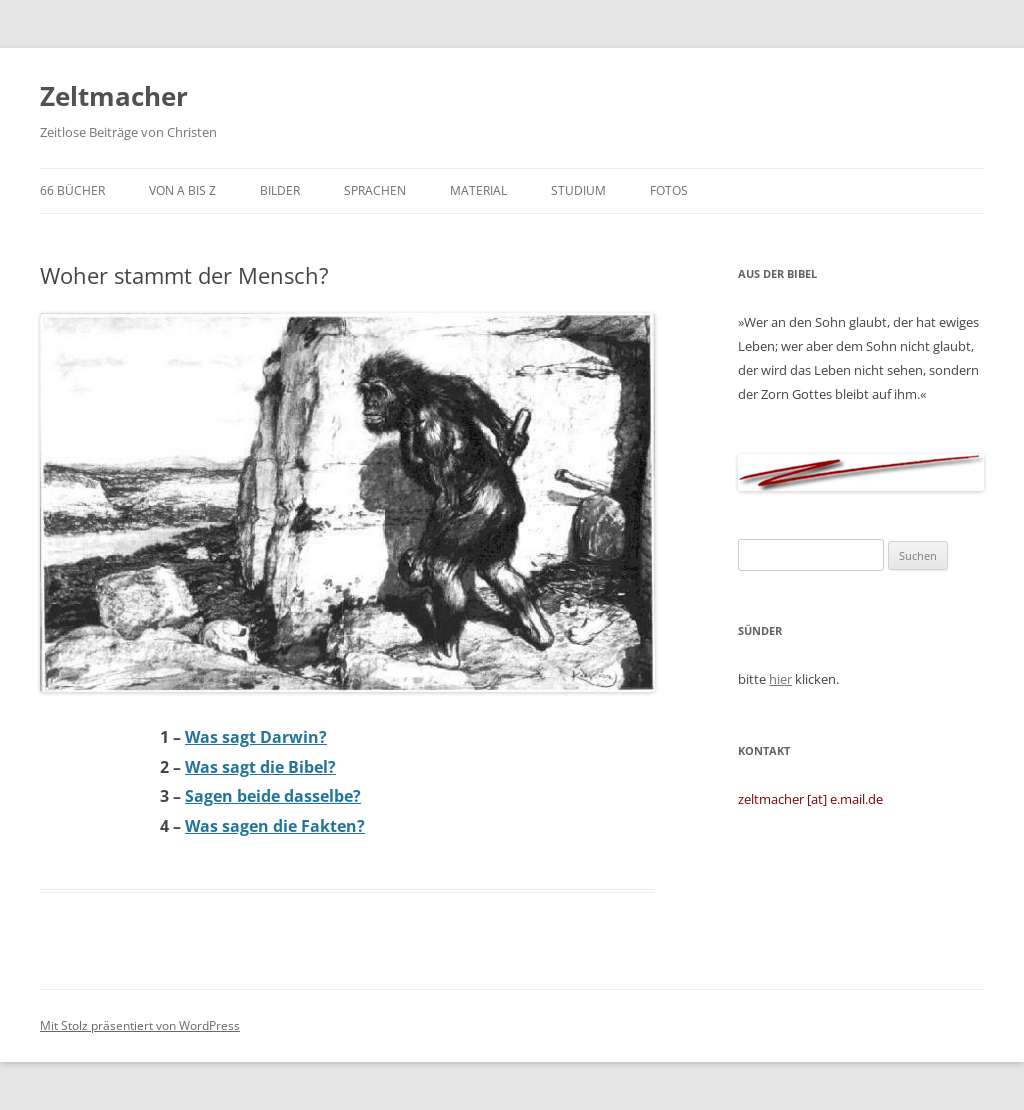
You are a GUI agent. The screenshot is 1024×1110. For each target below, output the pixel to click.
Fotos (669, 190)
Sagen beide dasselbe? (273, 796)
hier (780, 679)
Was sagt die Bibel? (260, 767)
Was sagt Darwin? (256, 737)
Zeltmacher (114, 96)
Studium (578, 190)
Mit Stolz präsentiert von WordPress (140, 1025)
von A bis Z (182, 190)
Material (478, 190)
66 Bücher (72, 190)
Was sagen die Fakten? (275, 826)
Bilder (280, 190)
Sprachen (375, 190)
